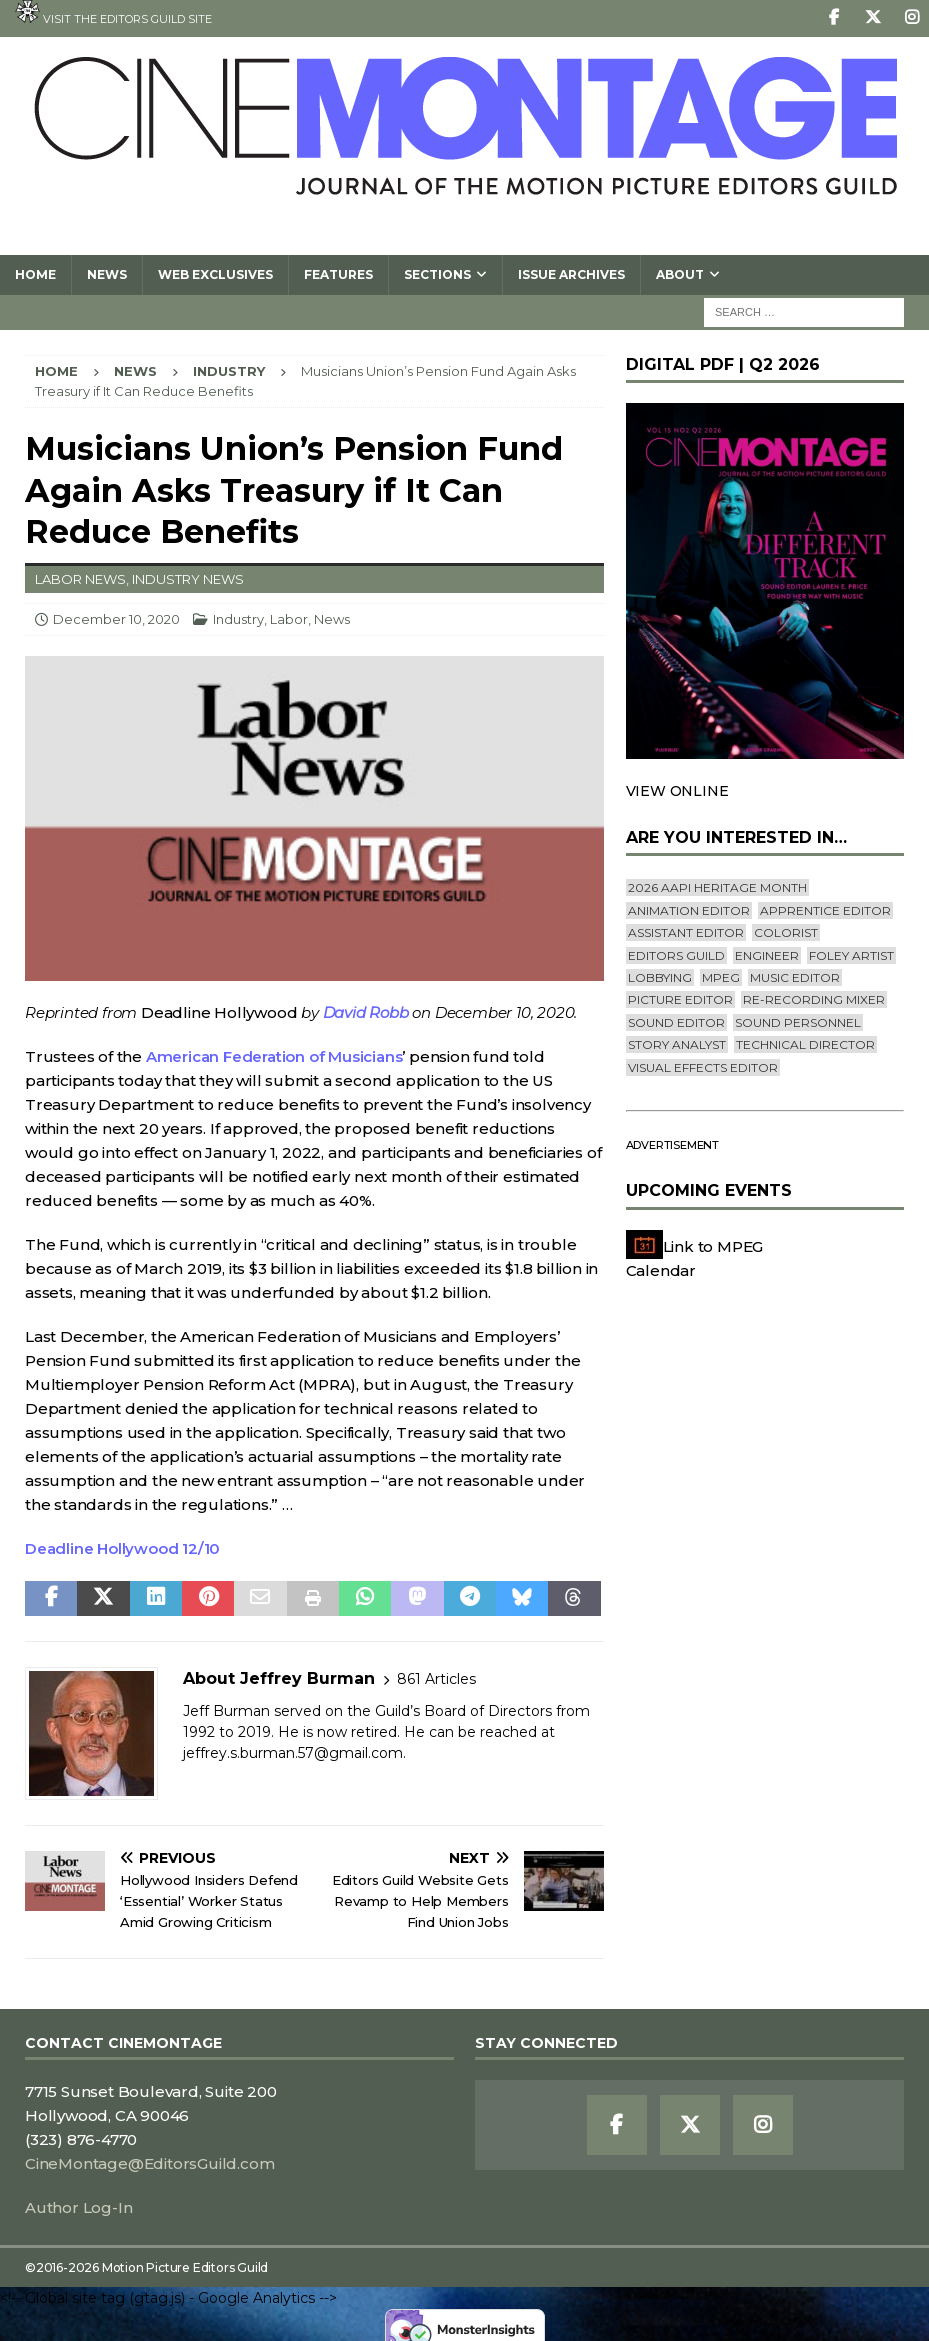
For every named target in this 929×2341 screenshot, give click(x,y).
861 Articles (436, 1679)
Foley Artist (851, 955)
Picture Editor (680, 999)
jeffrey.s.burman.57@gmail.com (293, 1753)
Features (338, 274)
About (680, 274)
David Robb (366, 1012)
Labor (289, 619)
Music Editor (795, 977)
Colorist (786, 932)
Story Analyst (677, 1044)
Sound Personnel (798, 1022)
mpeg (721, 977)
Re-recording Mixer (814, 999)
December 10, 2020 (116, 619)
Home (35, 274)
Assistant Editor (686, 932)
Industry (238, 619)
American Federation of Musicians (274, 1056)
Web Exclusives (215, 274)
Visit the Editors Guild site (113, 13)
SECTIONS (437, 274)
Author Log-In (78, 2207)
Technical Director (805, 1044)
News (107, 274)
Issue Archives (571, 274)
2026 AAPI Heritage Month (717, 887)
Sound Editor (676, 1022)
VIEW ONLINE (677, 791)
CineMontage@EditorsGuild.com (149, 2163)
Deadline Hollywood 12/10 (122, 1548)
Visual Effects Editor (703, 1067)
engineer (767, 955)
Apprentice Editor (825, 910)
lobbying (660, 977)
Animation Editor (689, 910)
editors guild (676, 955)
